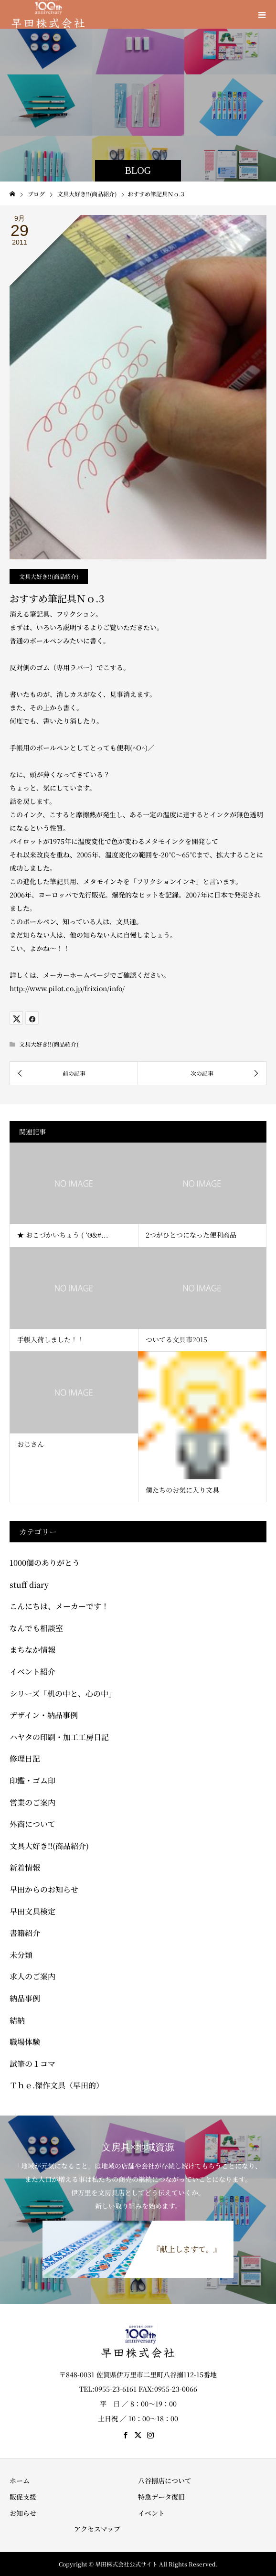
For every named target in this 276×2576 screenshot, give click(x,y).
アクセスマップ (97, 2528)
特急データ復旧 (161, 2496)
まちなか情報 (32, 1649)
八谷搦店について (164, 2480)
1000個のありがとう (45, 1562)
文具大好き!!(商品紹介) (48, 576)
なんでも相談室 (36, 1628)
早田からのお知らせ (44, 1889)
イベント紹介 (32, 1671)
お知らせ (23, 2513)
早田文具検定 (32, 1911)
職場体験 (25, 2041)
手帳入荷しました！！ (50, 1339)
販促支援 (23, 2496)
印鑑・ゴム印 (32, 1780)
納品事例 (25, 1998)
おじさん (30, 1444)
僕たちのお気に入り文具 (182, 1490)
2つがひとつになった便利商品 (191, 1235)
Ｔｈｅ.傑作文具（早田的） (57, 2085)
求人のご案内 (32, 1976)
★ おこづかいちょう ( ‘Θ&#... (62, 1235)
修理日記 (25, 1758)
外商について (32, 1823)
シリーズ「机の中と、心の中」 (63, 1693)
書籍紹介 (25, 1932)
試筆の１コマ (32, 2063)
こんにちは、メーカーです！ (59, 1606)
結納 (17, 2020)
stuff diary (29, 1584)
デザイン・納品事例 (44, 1715)
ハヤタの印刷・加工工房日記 (59, 1737)
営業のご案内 (32, 1802)
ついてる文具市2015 (176, 1339)
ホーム (20, 2480)
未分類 (21, 1954)
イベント (151, 2513)
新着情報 (25, 1867)
